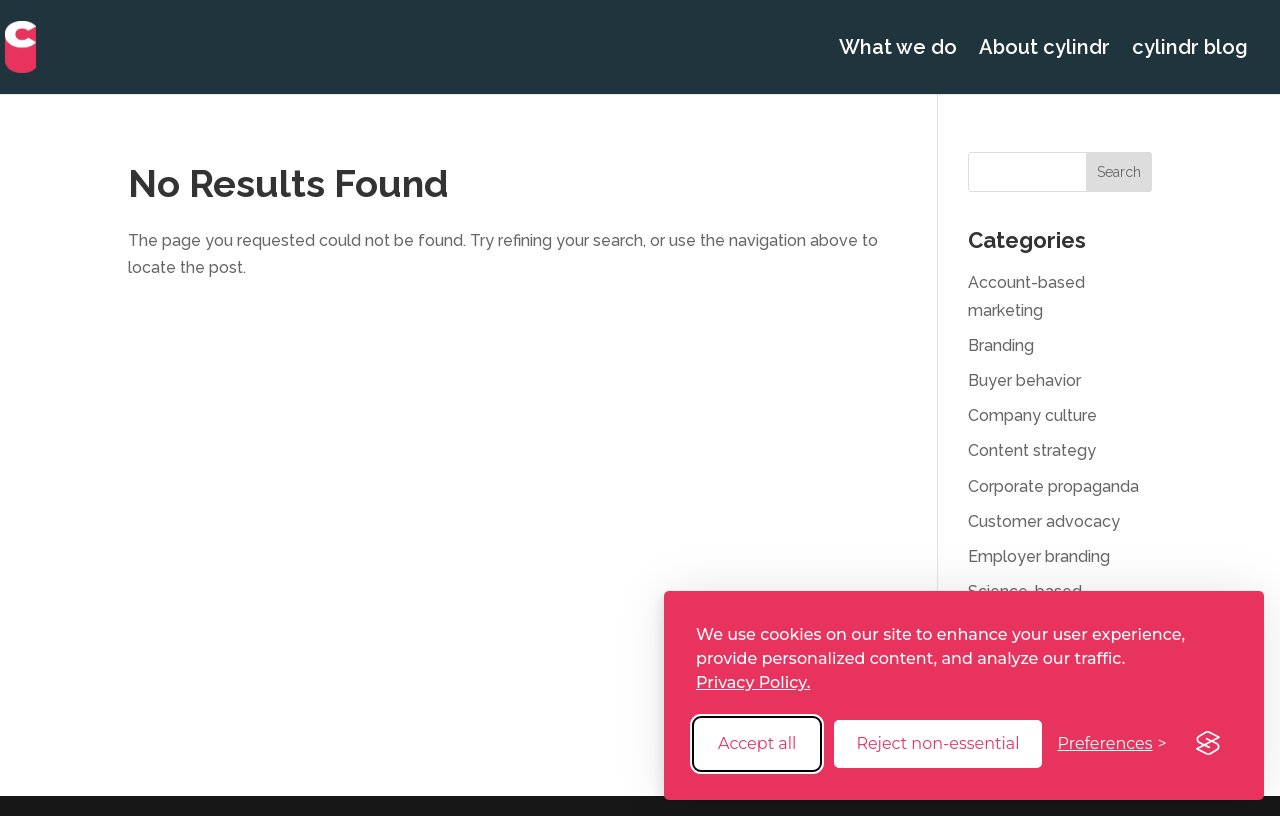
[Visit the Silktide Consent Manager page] (1208, 744)
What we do (898, 49)
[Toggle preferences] (1112, 743)
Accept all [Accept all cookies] (757, 743)
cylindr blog (1190, 49)
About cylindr (1044, 49)
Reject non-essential (937, 743)
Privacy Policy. (753, 682)
